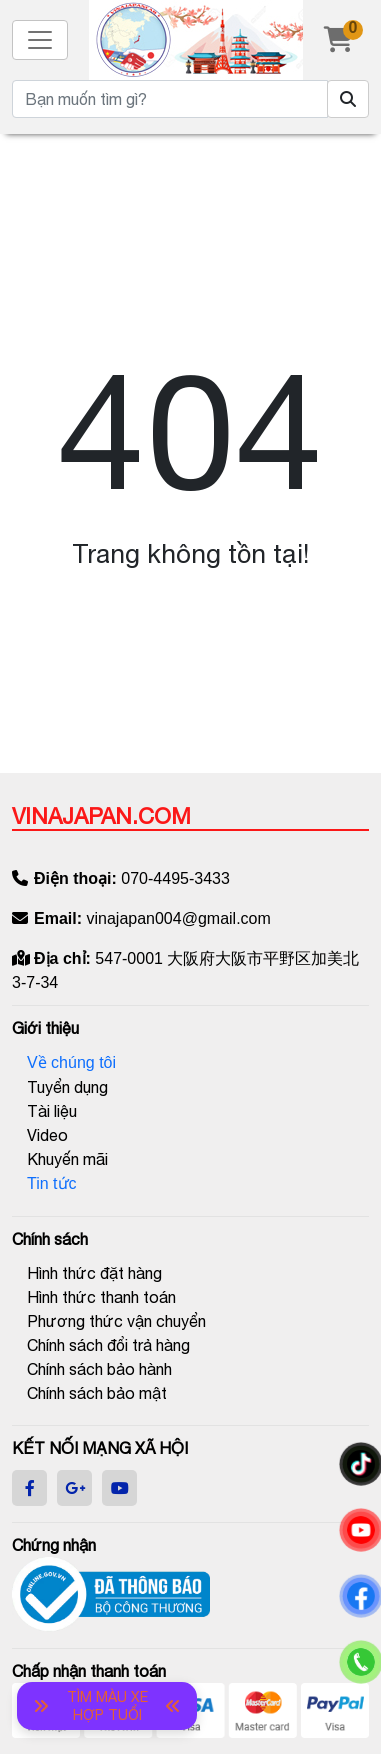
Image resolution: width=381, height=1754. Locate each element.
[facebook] (30, 1488)
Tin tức (52, 1183)
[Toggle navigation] (40, 40)
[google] (75, 1488)
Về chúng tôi (71, 1062)
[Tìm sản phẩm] (348, 99)
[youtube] (120, 1488)
